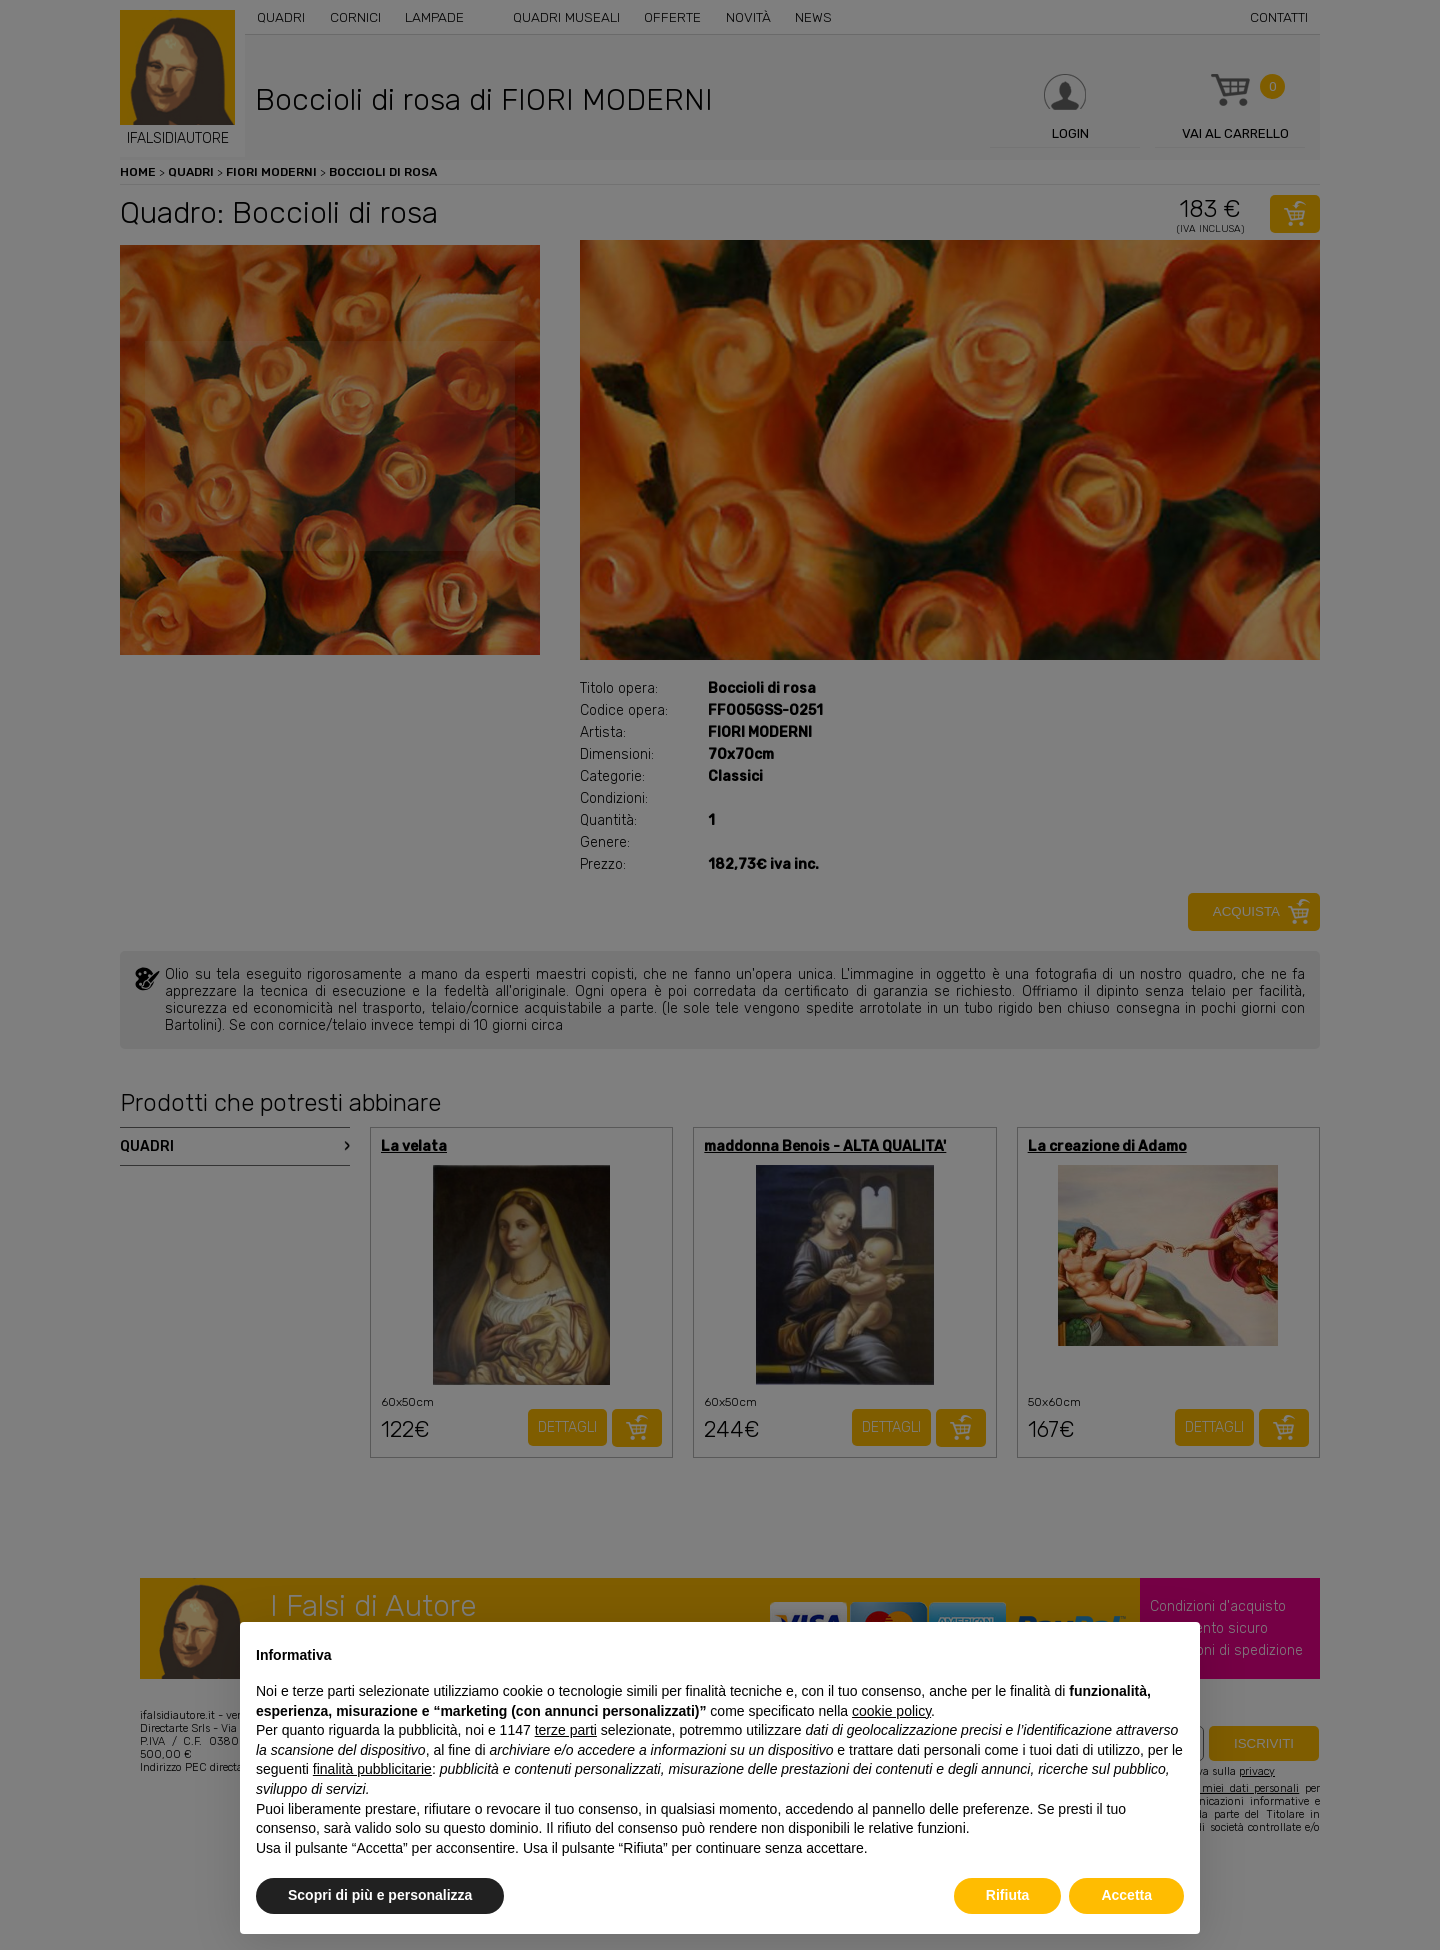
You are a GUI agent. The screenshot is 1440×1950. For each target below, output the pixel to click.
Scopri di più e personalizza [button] (380, 1895)
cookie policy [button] (891, 1711)
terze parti (566, 1730)
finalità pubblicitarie (372, 1769)
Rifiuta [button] (1008, 1895)
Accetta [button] (1126, 1895)
